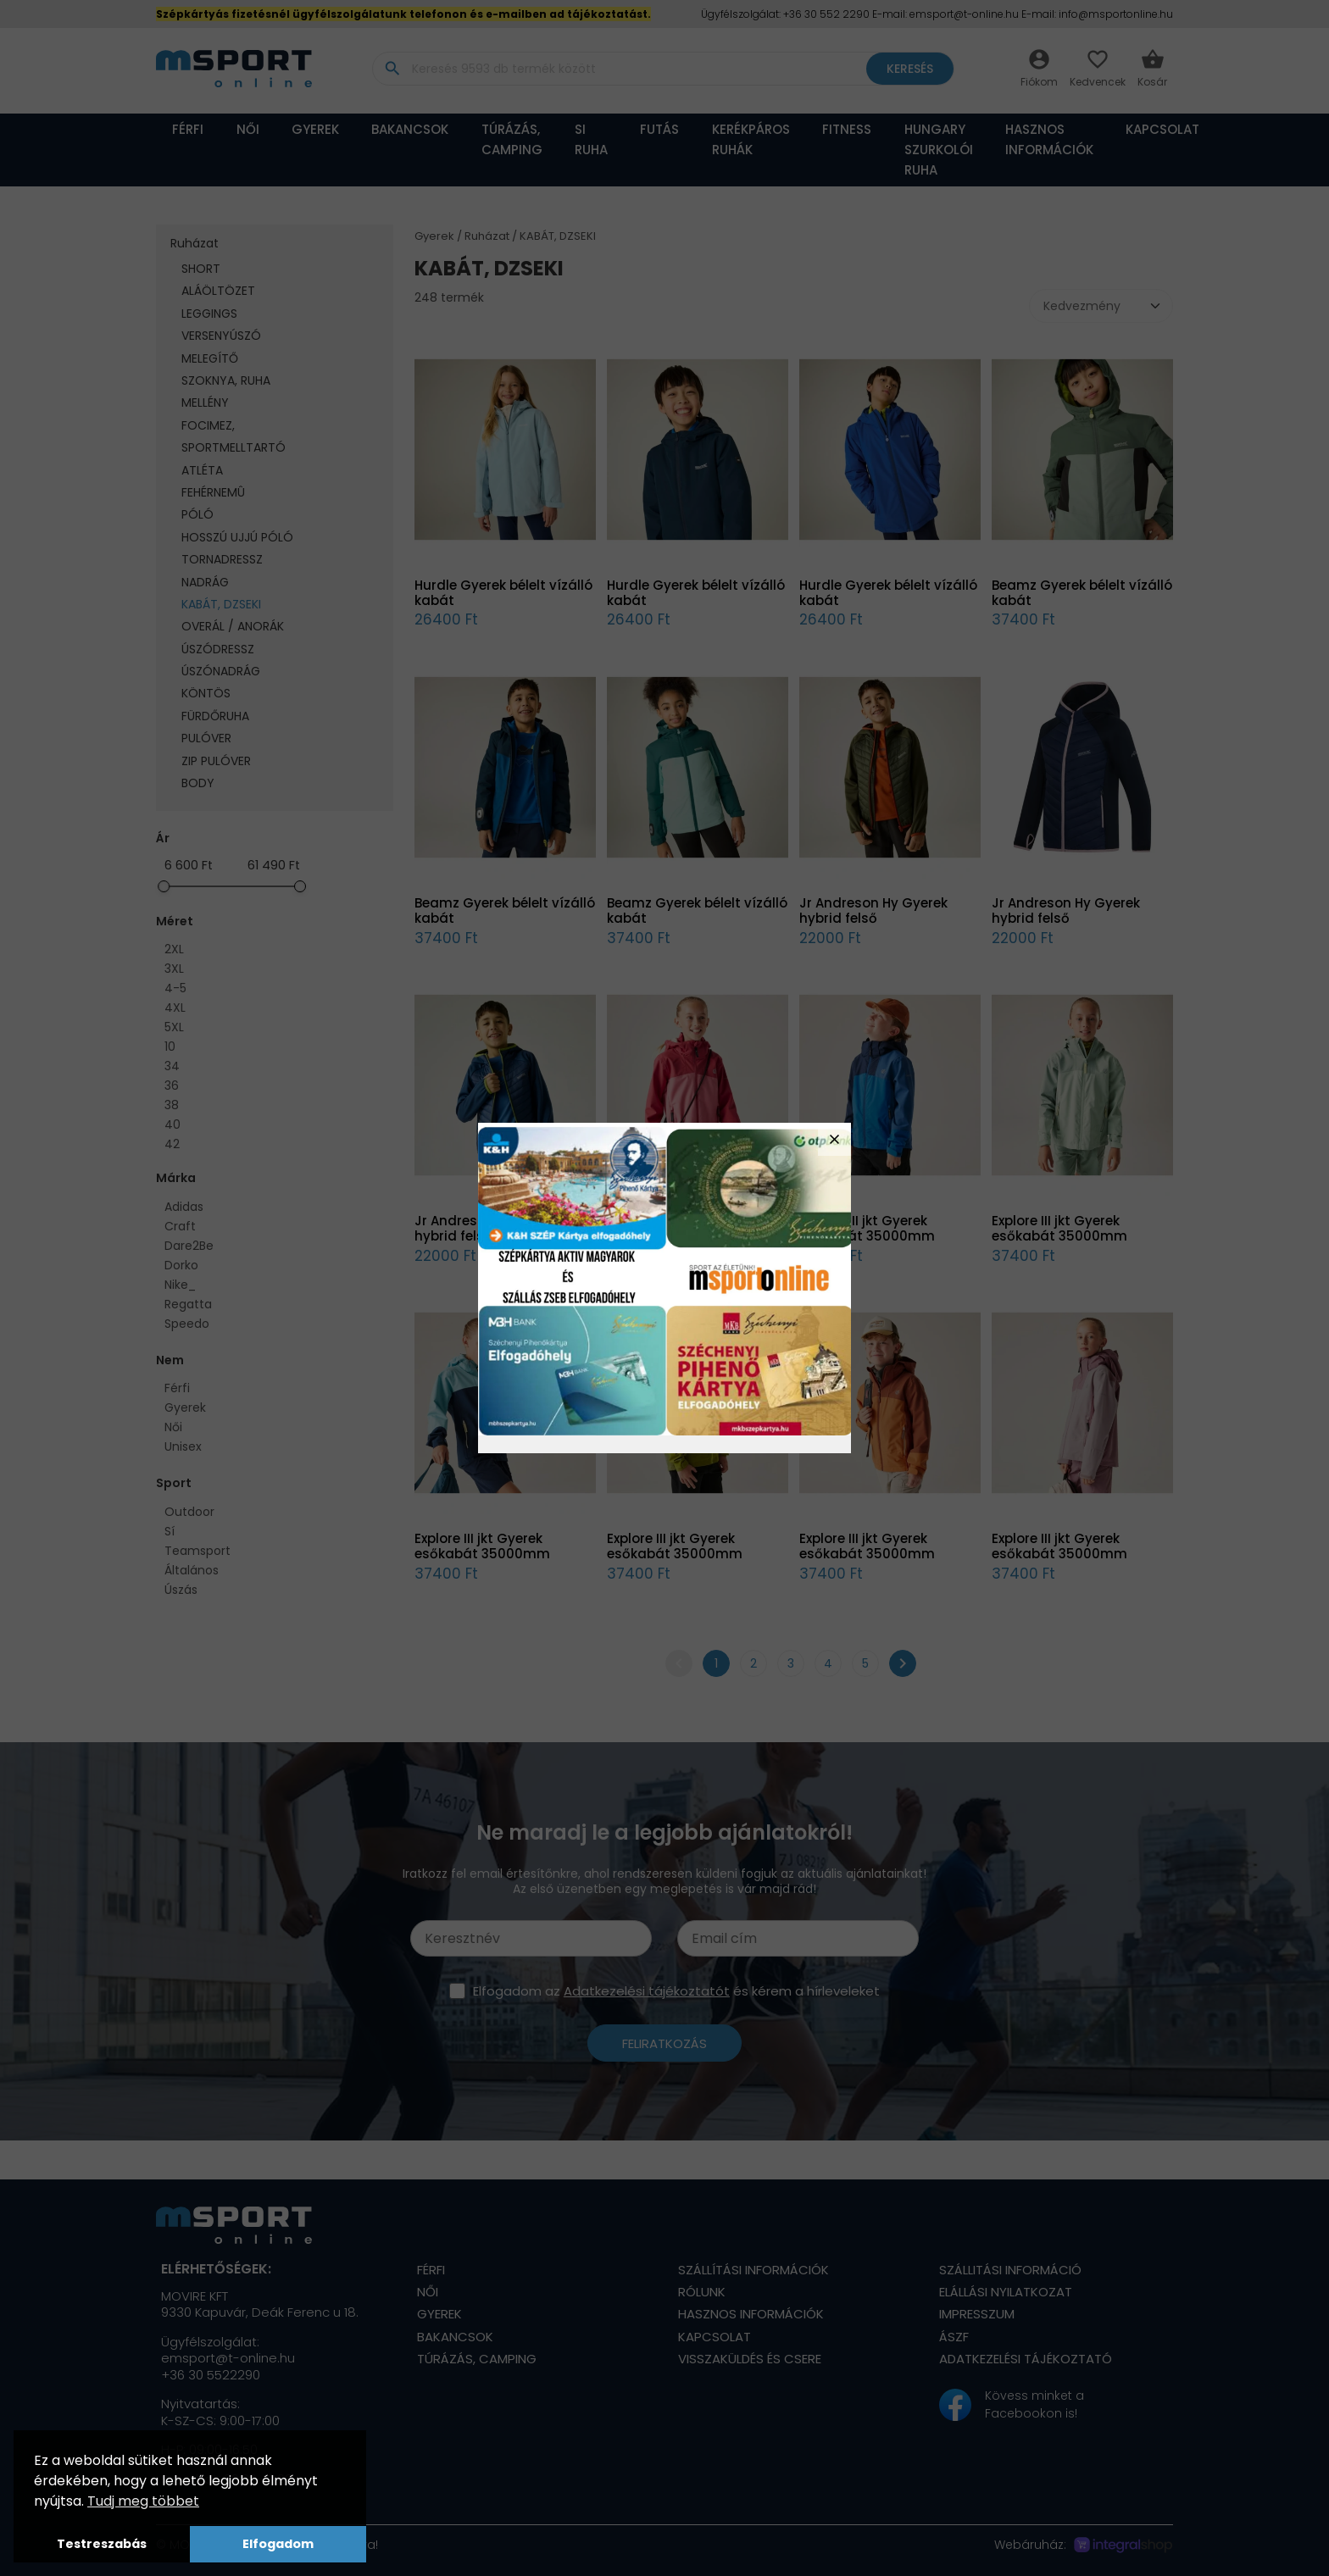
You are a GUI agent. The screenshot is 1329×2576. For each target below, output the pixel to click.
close (834, 1139)
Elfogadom (278, 2543)
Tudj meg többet (143, 2501)
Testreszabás (102, 2543)
